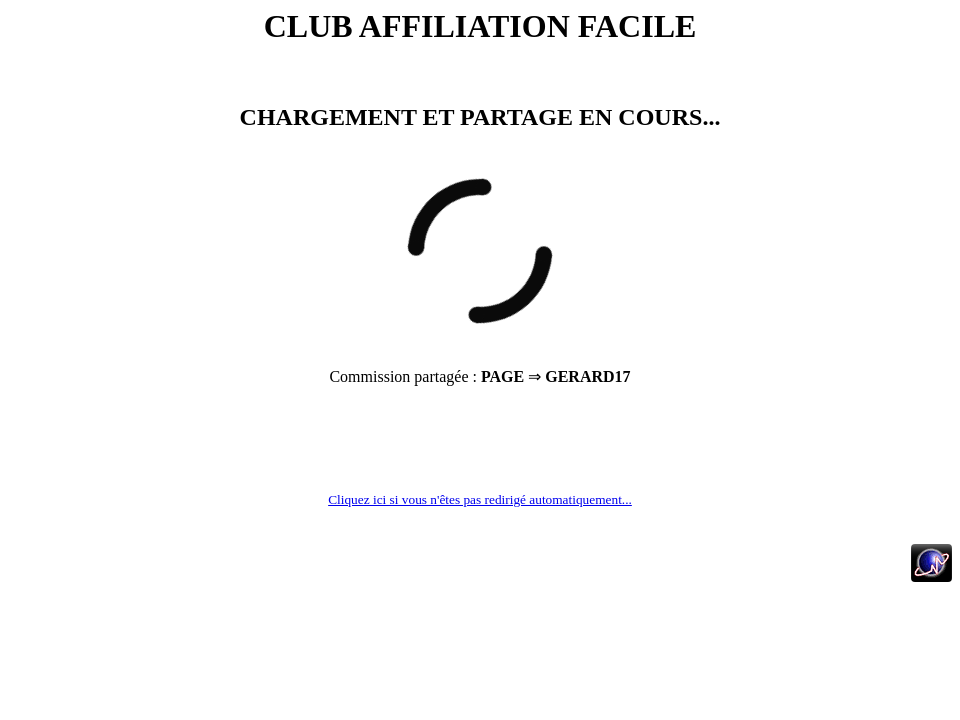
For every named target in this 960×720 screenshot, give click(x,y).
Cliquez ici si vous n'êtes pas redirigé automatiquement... (480, 499)
